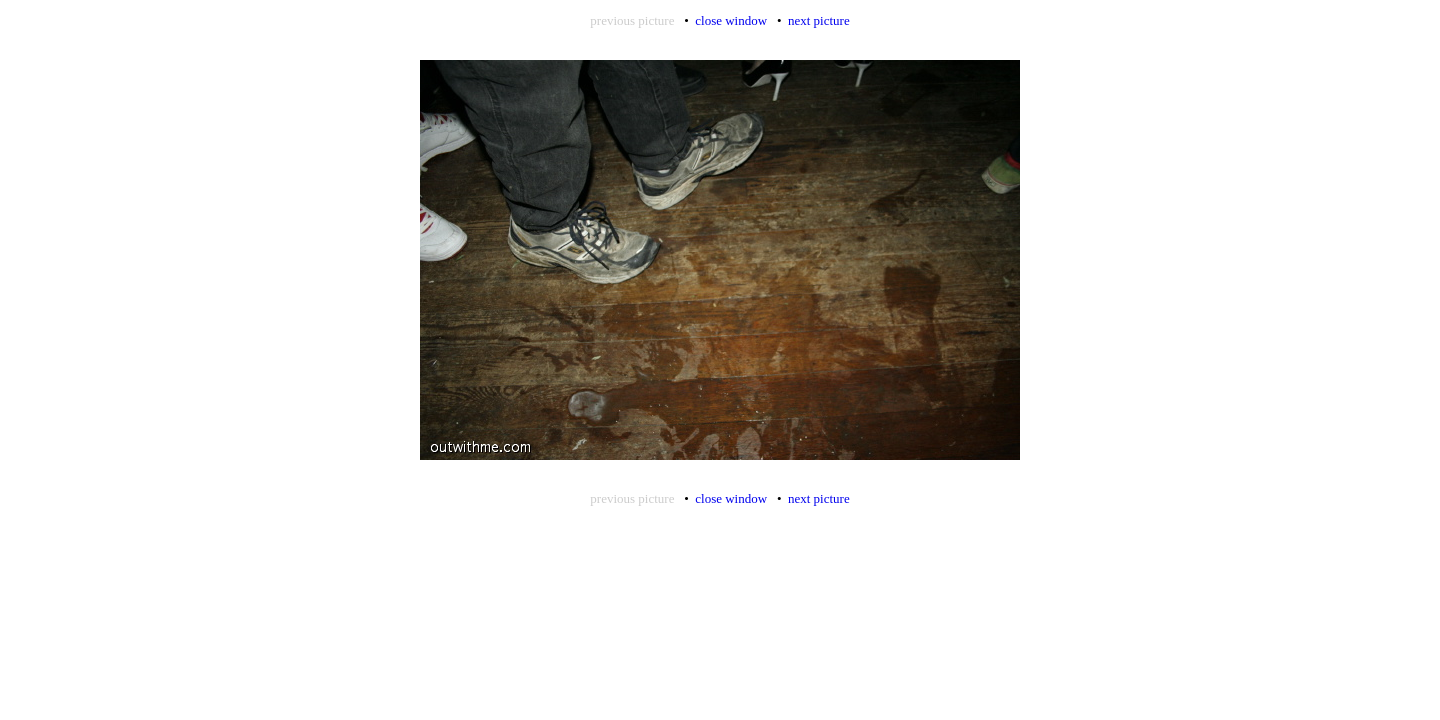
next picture (819, 20)
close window (731, 20)
